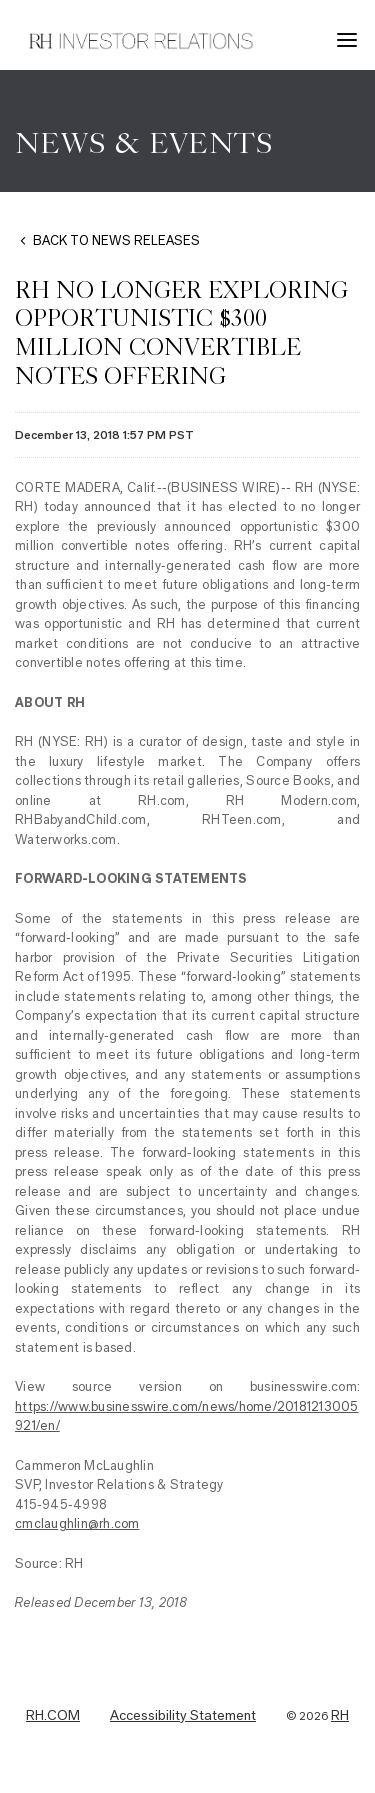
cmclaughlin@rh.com (77, 1523)
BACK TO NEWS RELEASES (116, 240)
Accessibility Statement (183, 1716)
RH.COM (53, 1716)
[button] (350, 40)
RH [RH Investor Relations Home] (340, 1716)
